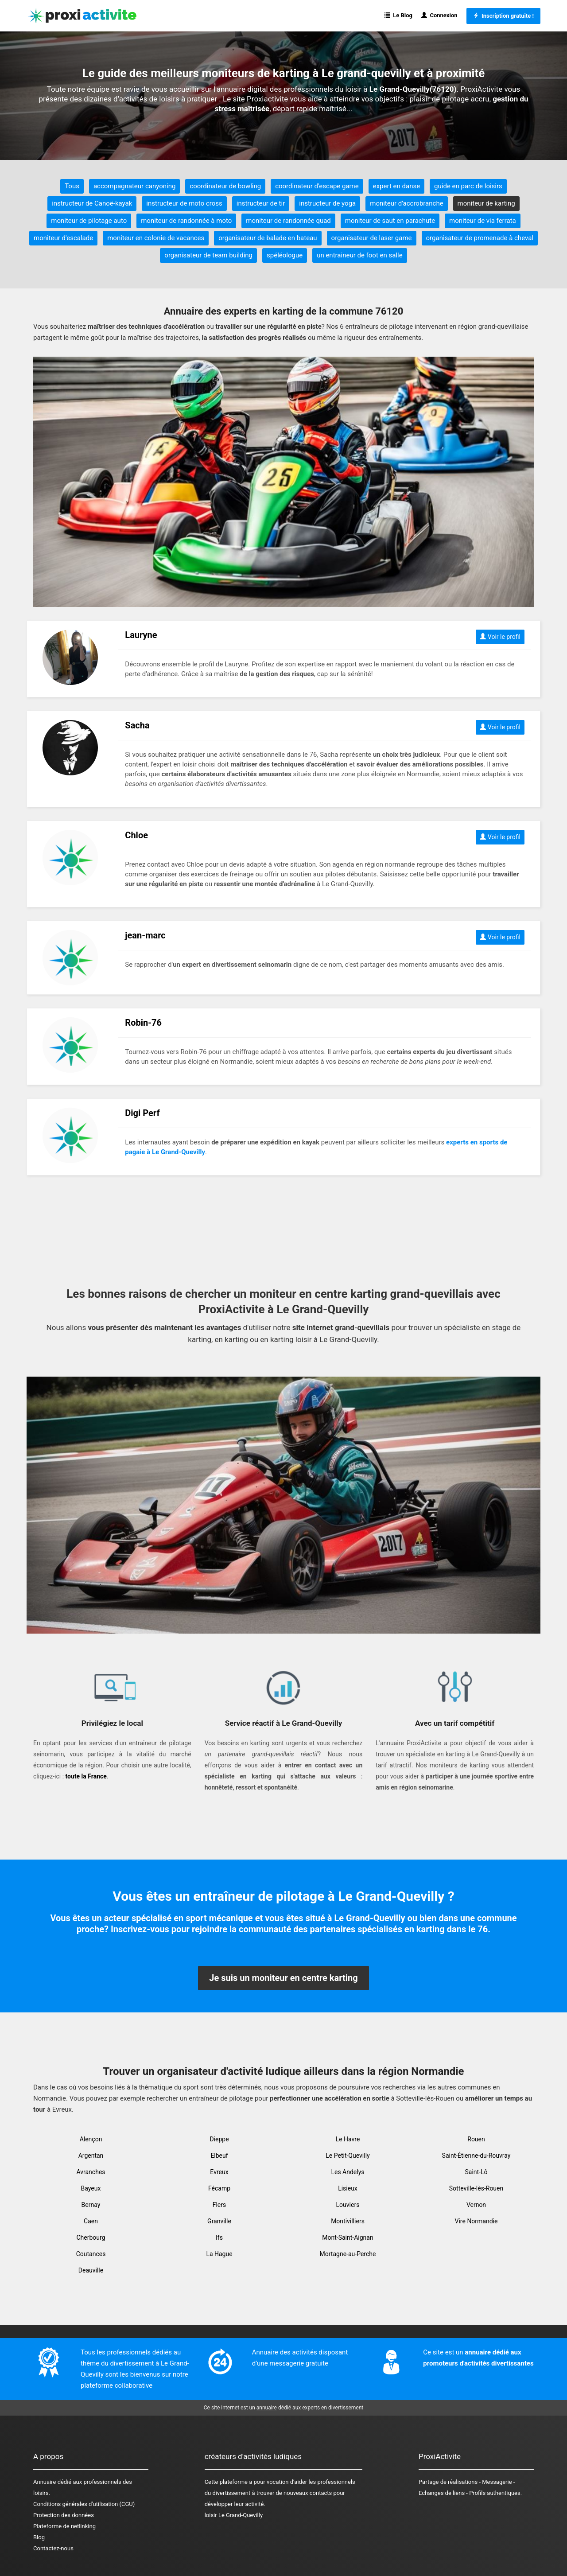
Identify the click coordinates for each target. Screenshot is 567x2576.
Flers (219, 2204)
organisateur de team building (208, 255)
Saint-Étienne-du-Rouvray (476, 2155)
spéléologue (285, 255)
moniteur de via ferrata (482, 221)
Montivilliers (348, 2221)
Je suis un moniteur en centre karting (283, 1978)
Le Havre (348, 2139)
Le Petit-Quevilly (347, 2155)
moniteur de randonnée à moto (186, 221)
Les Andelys (347, 2171)
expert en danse (396, 186)
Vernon (476, 2204)
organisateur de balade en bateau (267, 238)
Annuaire (44, 2482)
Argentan (91, 2155)
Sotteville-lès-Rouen (476, 2188)
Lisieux (347, 2188)
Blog (39, 2537)
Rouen (476, 2139)
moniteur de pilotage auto (89, 221)
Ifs (219, 2237)
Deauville (90, 2270)
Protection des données (63, 2515)
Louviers (348, 2204)
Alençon (91, 2139)
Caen (91, 2221)
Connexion (439, 15)
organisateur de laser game (371, 238)
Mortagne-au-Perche (348, 2253)
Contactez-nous (53, 2548)
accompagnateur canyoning (134, 186)
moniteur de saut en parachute (390, 221)
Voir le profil (500, 636)
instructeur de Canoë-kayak (92, 203)
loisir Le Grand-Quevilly (234, 2515)
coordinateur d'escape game (317, 186)
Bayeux (91, 2188)
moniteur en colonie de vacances (155, 238)
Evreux (219, 2171)
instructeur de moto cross (184, 203)
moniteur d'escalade (63, 238)
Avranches (90, 2171)
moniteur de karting (486, 203)
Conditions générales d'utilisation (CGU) (84, 2504)
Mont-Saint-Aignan (347, 2237)
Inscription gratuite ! (503, 15)
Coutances (91, 2253)
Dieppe (219, 2139)
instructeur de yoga (327, 203)
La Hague (219, 2253)
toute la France (86, 1776)
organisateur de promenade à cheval (479, 238)
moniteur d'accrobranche (406, 203)
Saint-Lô (476, 2171)
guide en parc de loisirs (468, 186)
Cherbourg (90, 2237)
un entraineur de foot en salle (360, 255)
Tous (72, 186)
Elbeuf (219, 2155)
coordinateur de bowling (225, 186)
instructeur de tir (261, 203)
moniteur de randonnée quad (288, 221)
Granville (219, 2221)
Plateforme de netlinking (64, 2526)
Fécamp (219, 2188)
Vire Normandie (476, 2221)
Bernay (91, 2204)
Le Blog (398, 15)
